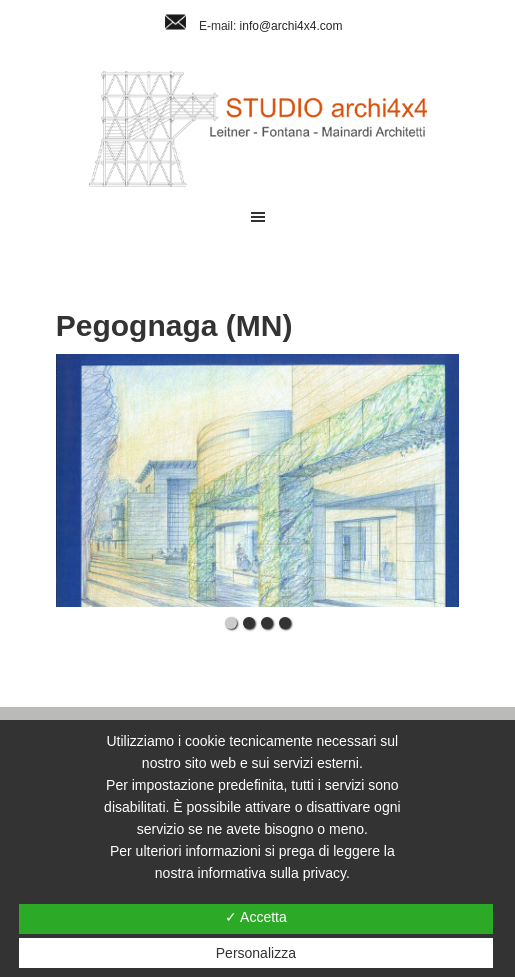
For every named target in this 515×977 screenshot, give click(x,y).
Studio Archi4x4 (257, 129)
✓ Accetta (256, 917)
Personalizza (256, 953)
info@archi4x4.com (291, 26)
